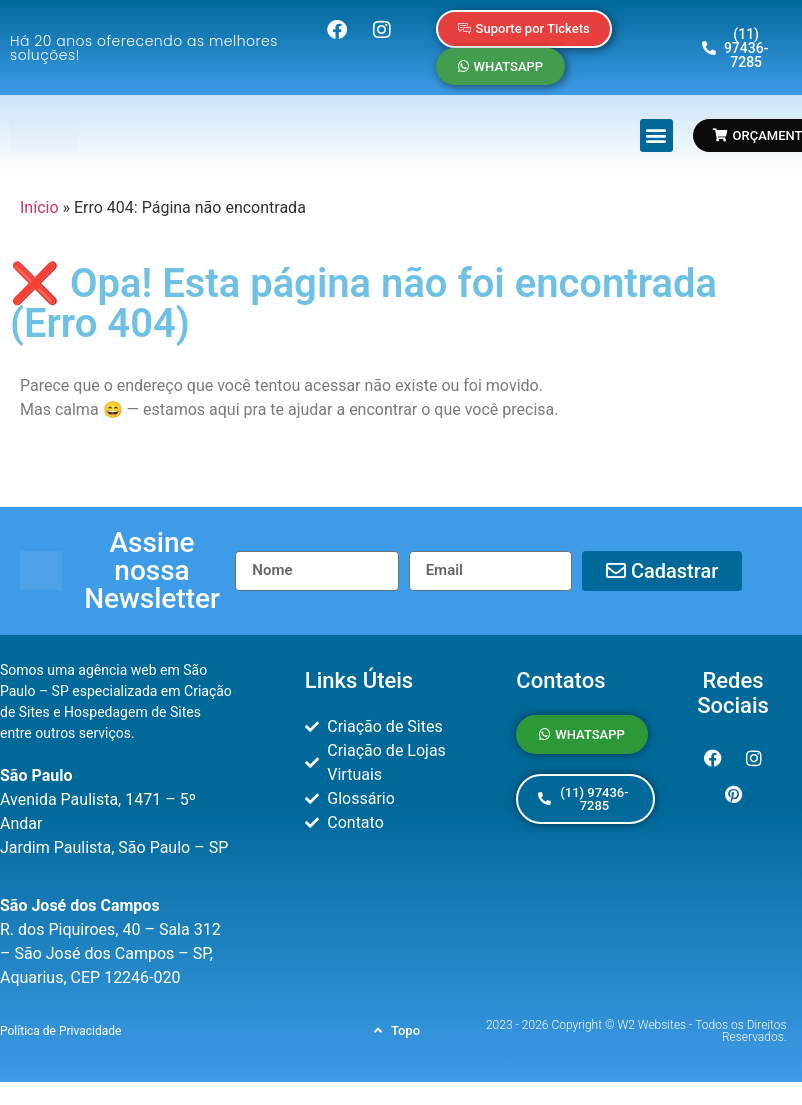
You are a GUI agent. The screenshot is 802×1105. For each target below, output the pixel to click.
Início (39, 207)
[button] (656, 135)
